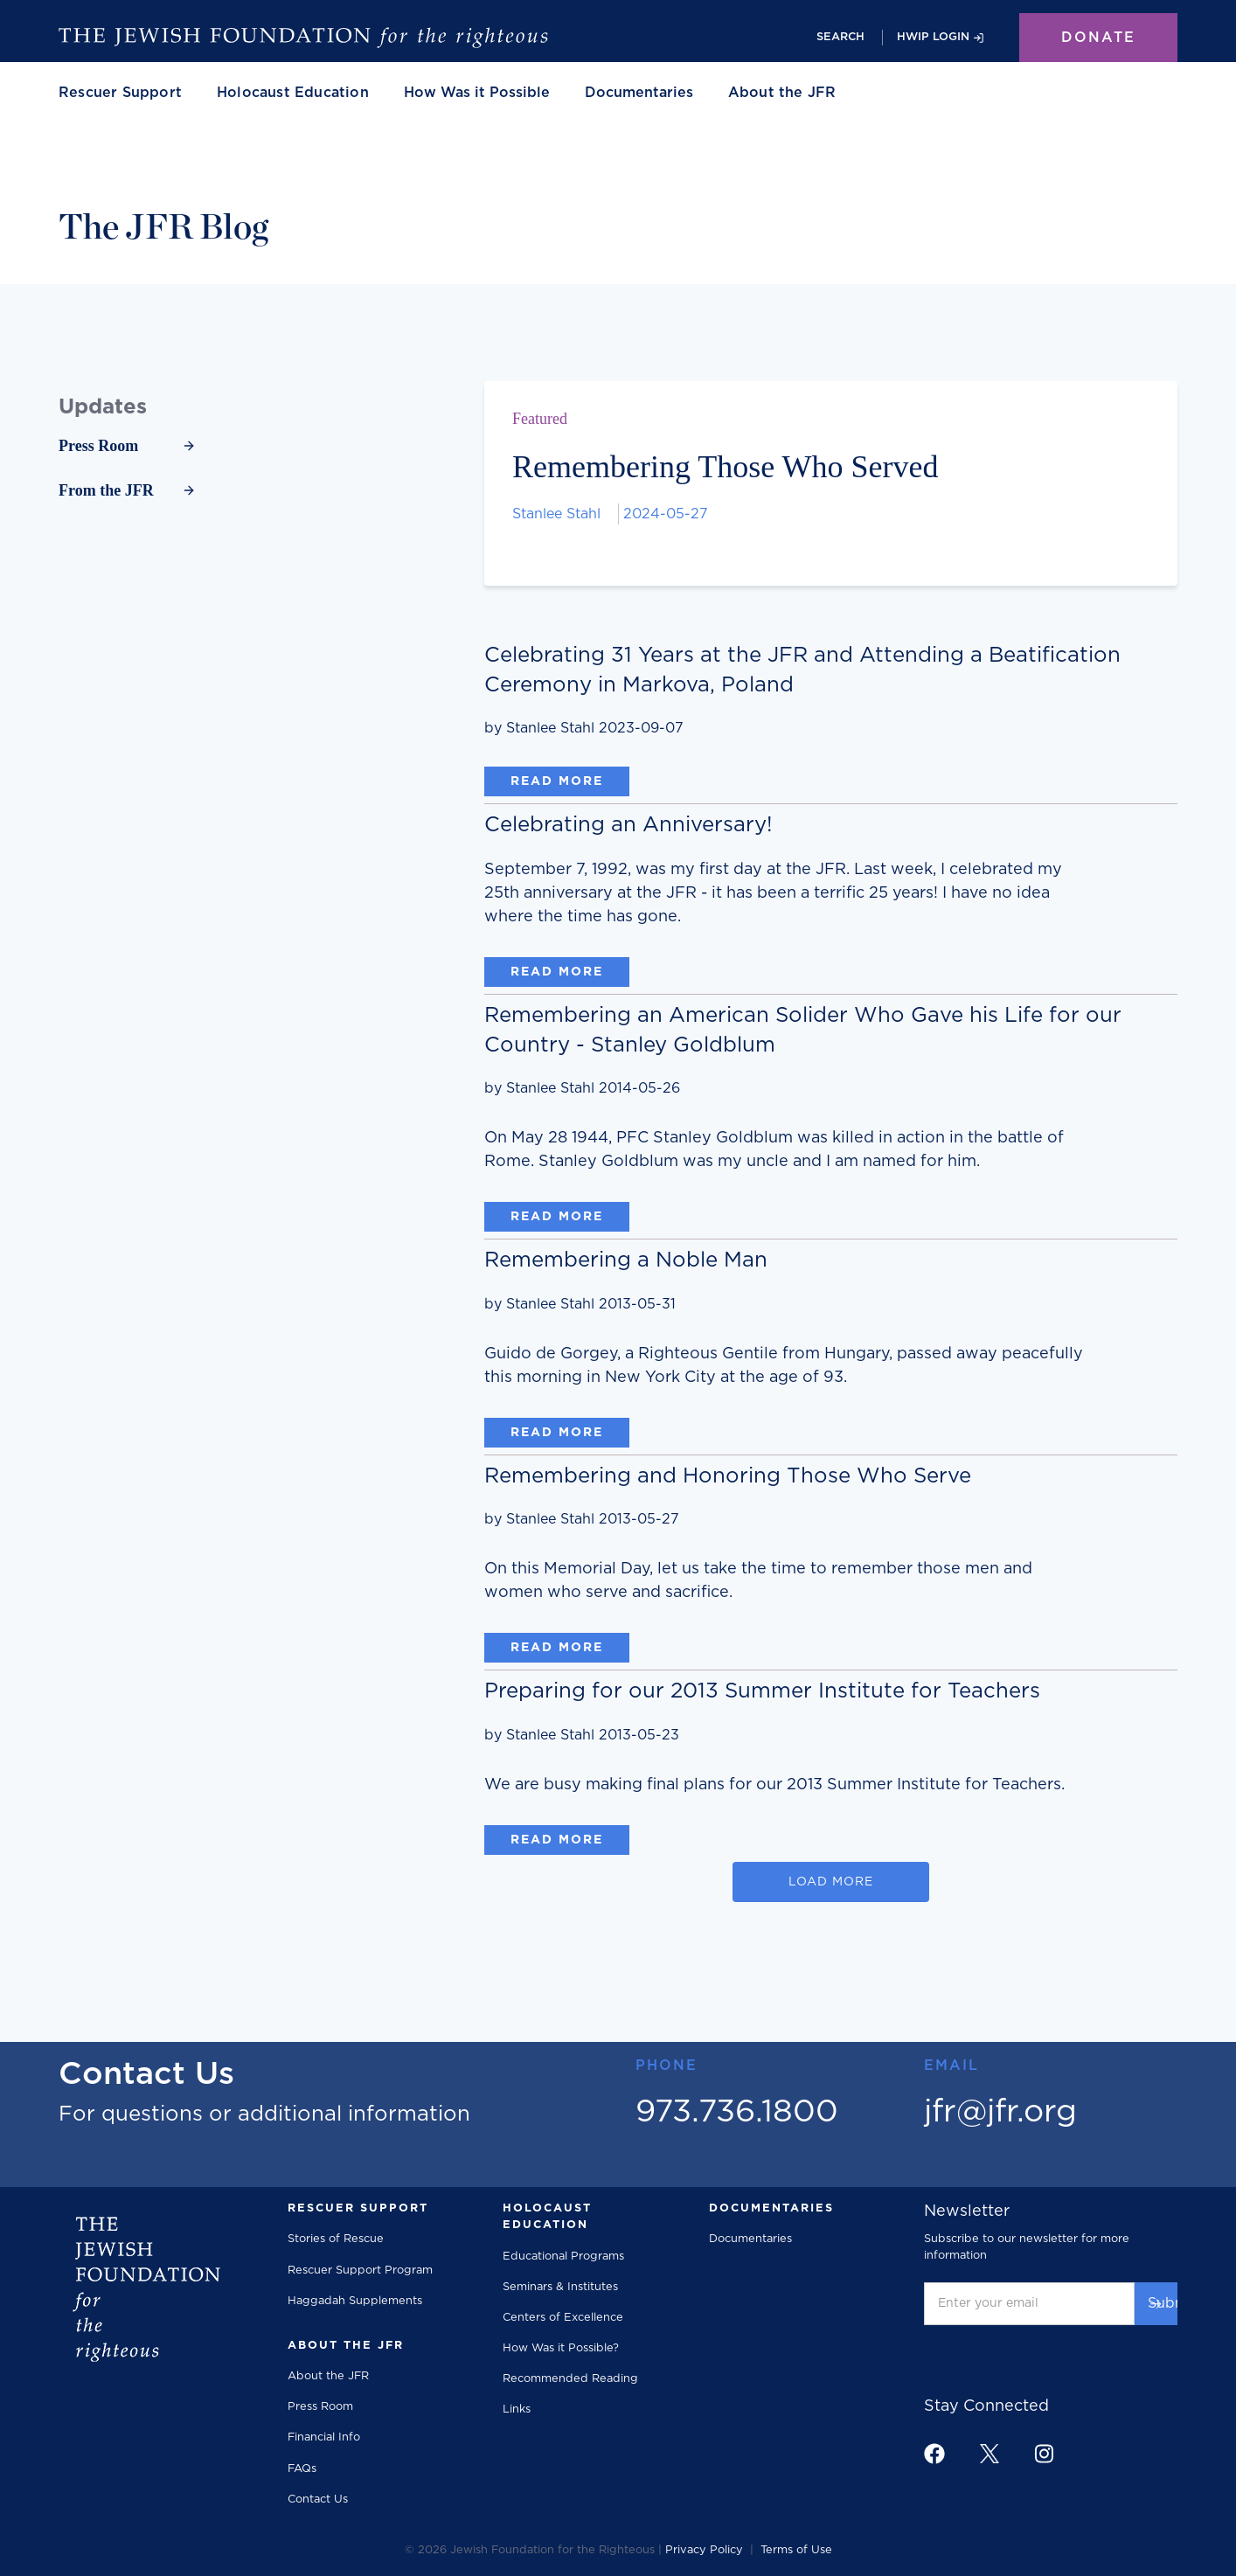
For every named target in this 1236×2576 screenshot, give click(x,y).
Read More (556, 781)
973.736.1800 (736, 2112)
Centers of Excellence (563, 2317)
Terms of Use (796, 2550)
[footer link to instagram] (1043, 2453)
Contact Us (318, 2499)
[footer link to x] (989, 2453)
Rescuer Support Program (360, 2270)
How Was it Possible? (561, 2348)
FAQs (302, 2469)
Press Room (320, 2407)
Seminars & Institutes (560, 2287)
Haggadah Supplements (355, 2301)
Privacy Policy (704, 2550)
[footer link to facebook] (934, 2453)
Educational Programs (563, 2256)
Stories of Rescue (336, 2239)
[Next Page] (831, 1882)
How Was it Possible (477, 93)
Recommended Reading (570, 2379)
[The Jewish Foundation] (303, 37)
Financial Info (324, 2437)
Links (517, 2409)
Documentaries (639, 93)
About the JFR (328, 2376)
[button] (120, 93)
